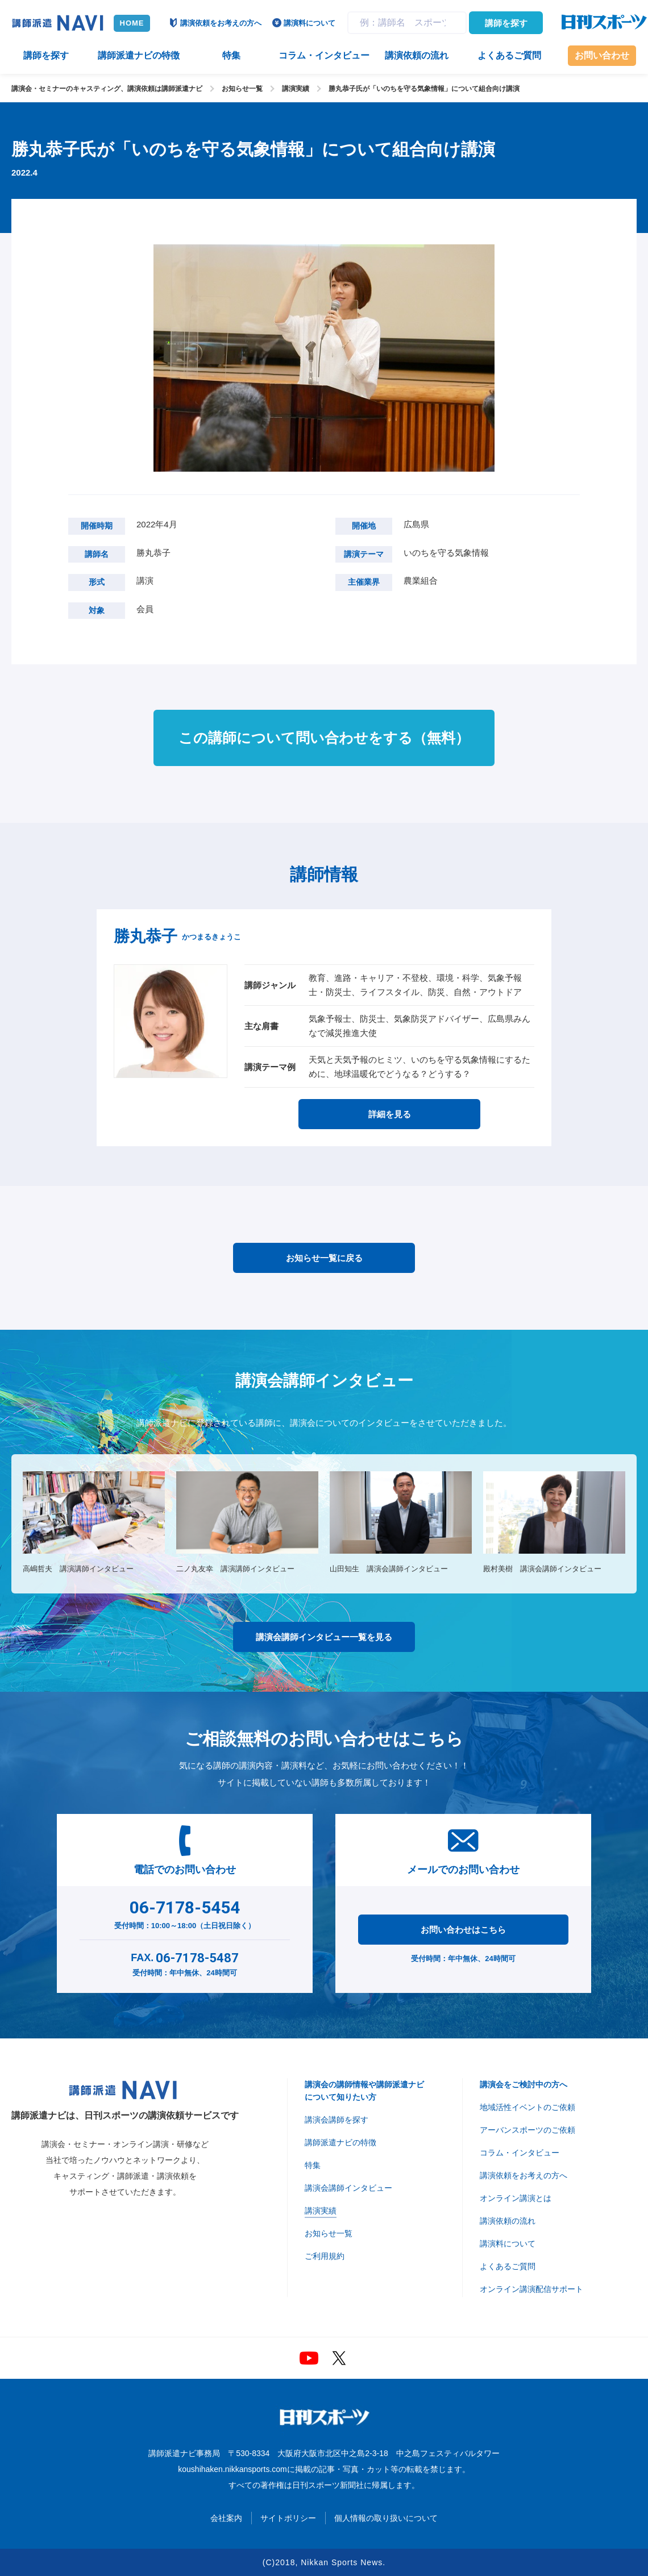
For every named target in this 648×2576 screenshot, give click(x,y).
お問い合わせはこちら (463, 1929)
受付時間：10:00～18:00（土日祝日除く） (185, 1912)
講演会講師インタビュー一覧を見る (324, 1637)
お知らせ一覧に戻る (324, 1258)
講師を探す (506, 23)
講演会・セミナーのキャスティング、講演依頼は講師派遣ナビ (106, 89)
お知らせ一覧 (242, 89)
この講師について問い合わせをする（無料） (324, 738)
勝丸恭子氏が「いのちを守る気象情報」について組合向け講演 (424, 89)
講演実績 (295, 89)
